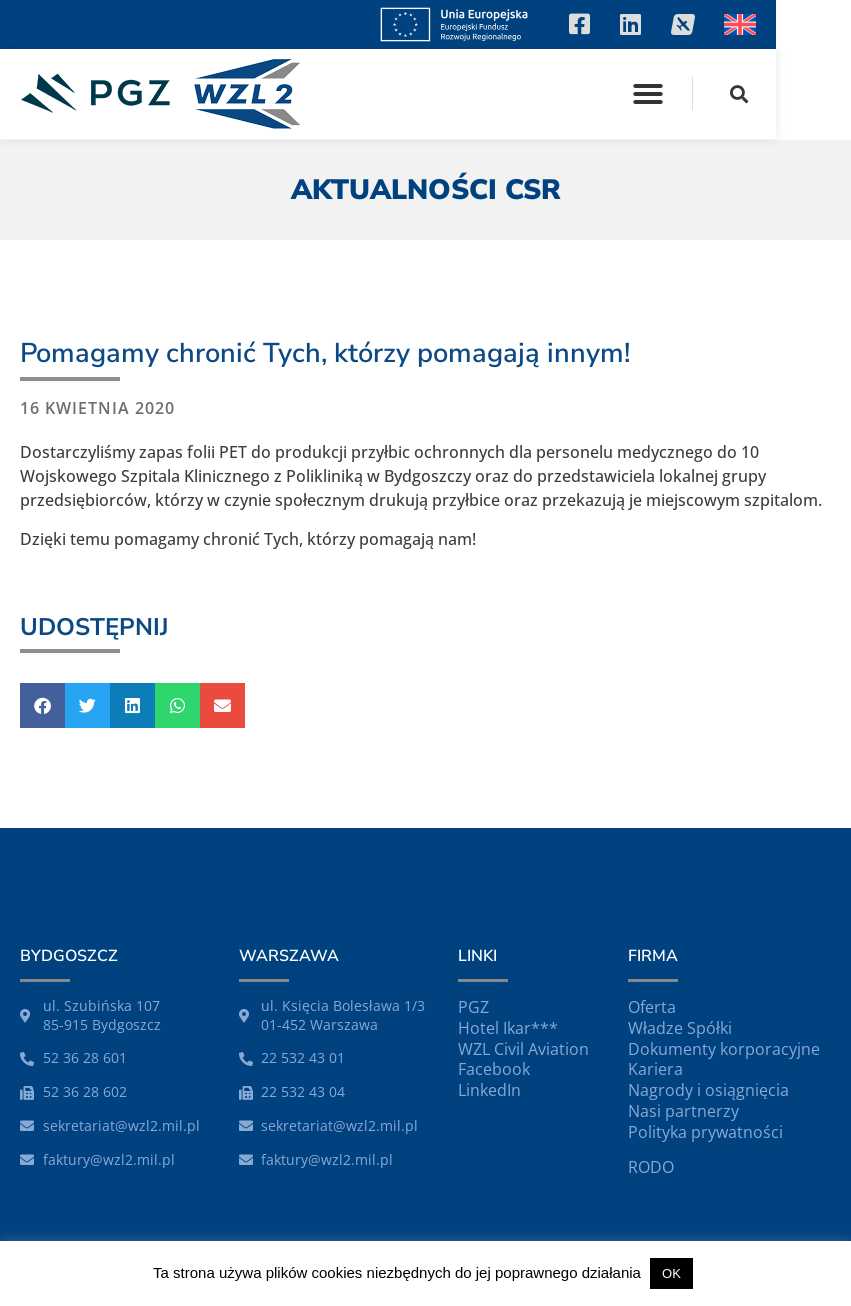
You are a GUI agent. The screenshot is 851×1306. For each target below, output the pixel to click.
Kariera (655, 1069)
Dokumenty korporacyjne (724, 1049)
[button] (723, 94)
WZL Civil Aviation (523, 1049)
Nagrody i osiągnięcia (708, 1090)
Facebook (494, 1069)
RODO (651, 1167)
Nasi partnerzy (683, 1111)
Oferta (652, 1007)
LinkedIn (489, 1090)
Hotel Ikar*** (508, 1028)
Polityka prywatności (705, 1132)
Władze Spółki (680, 1028)
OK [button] (671, 1273)
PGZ (473, 1007)
